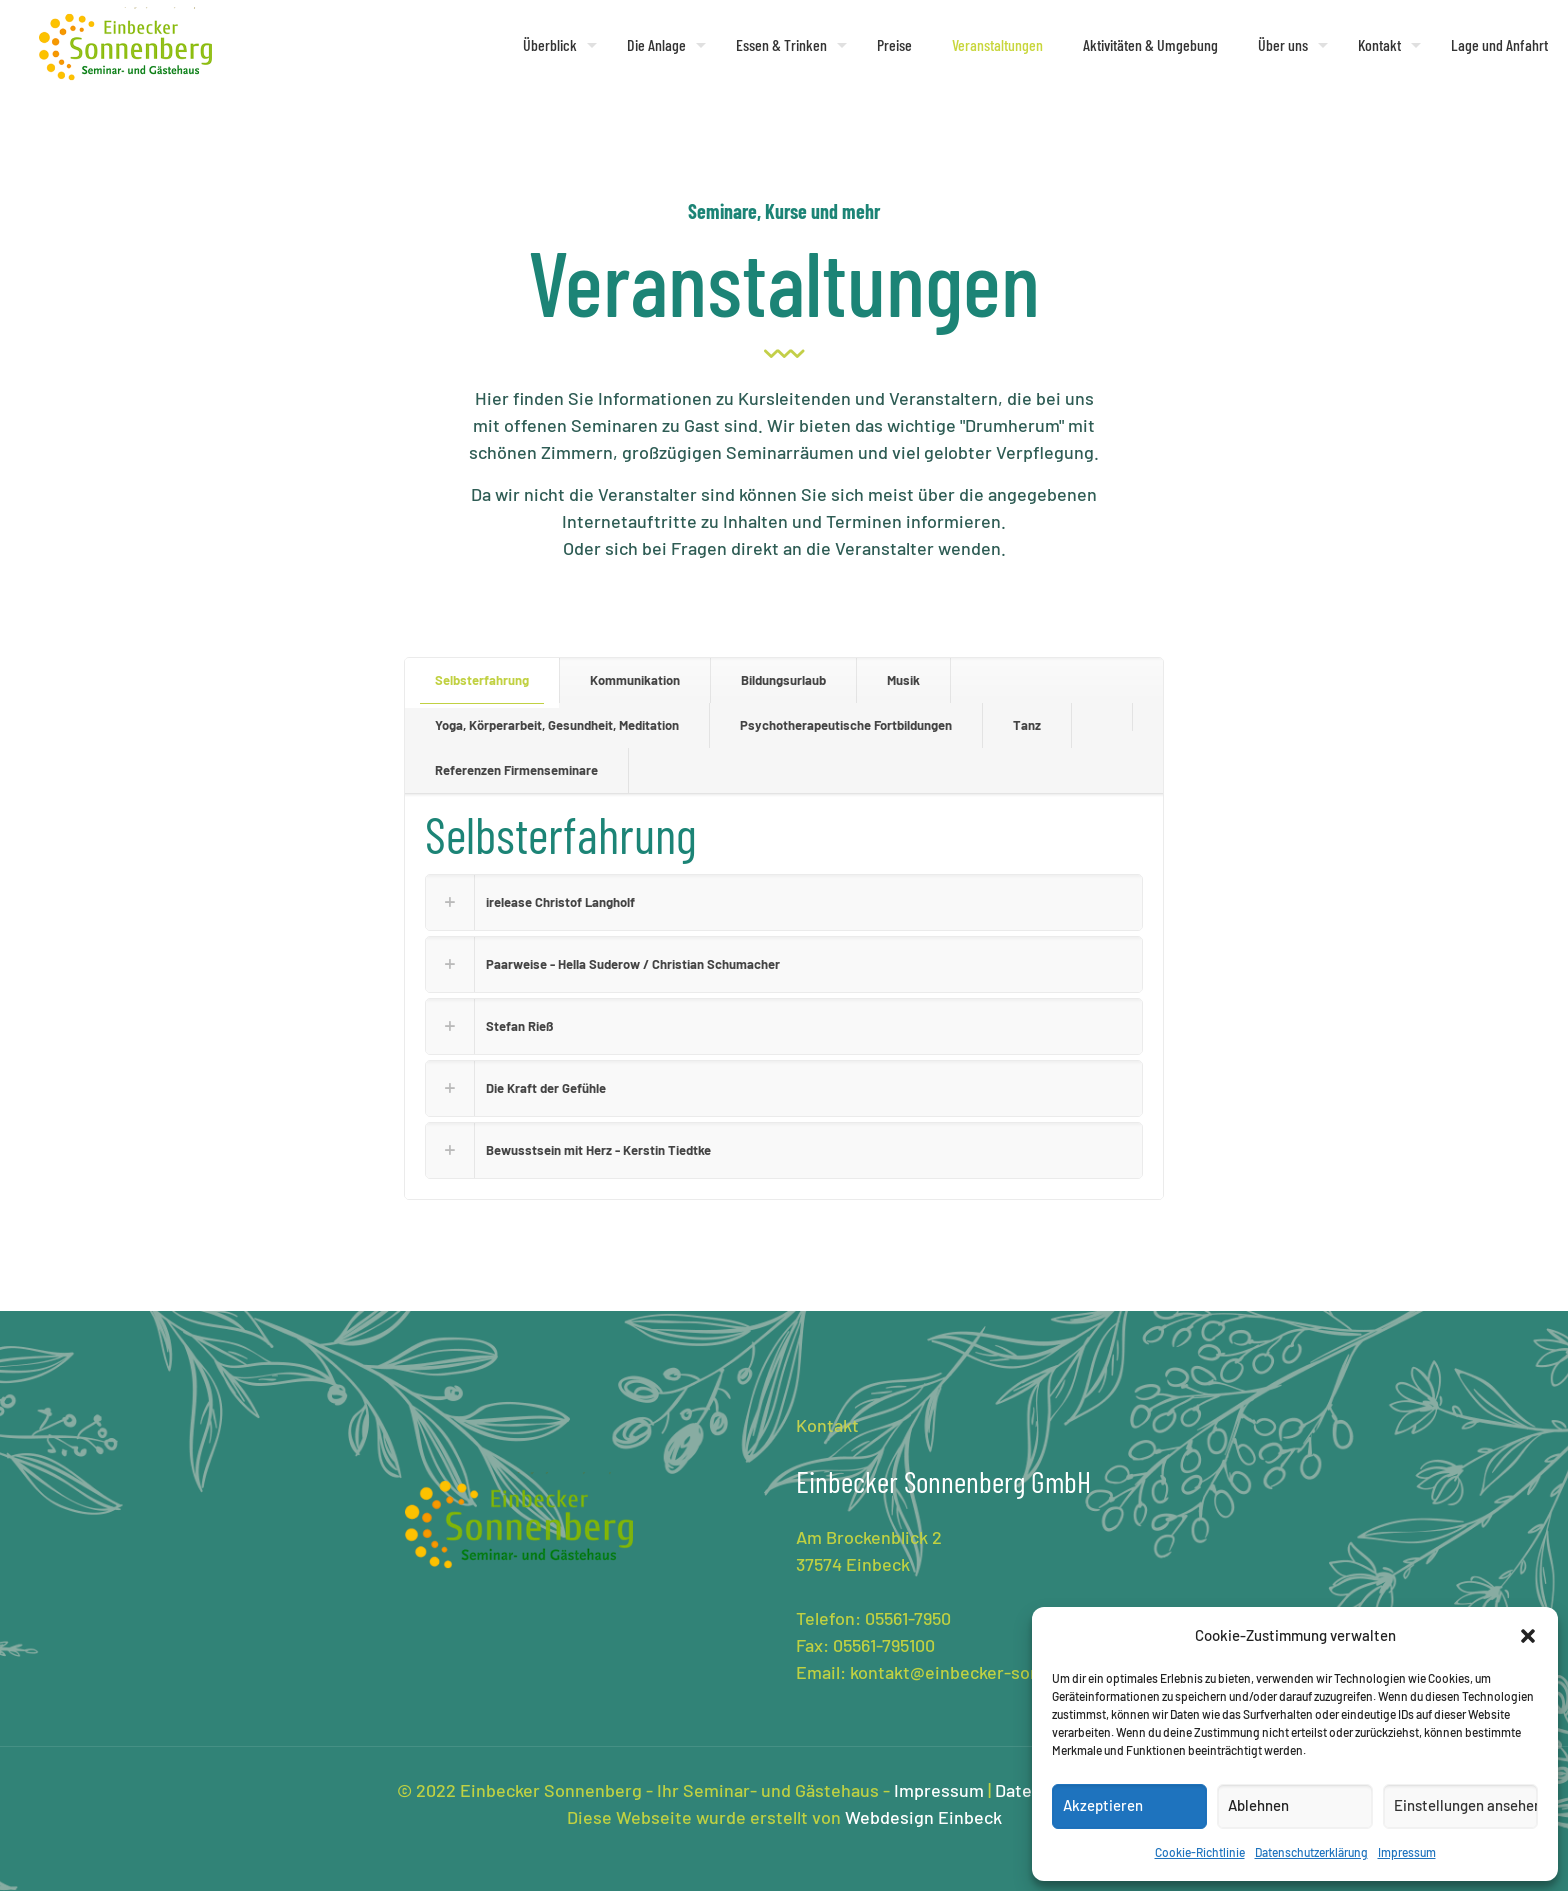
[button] (1528, 1636)
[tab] (482, 680)
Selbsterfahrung (482, 680)
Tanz (1027, 725)
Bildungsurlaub (783, 680)
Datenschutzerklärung (1311, 1852)
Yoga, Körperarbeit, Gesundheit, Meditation (557, 725)
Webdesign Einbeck (923, 1817)
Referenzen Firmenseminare (516, 770)
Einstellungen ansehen (1466, 1805)
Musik (903, 680)
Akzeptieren (1103, 1805)
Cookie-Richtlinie (1200, 1852)
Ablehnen (1258, 1805)
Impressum (1407, 1852)
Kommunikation (635, 680)
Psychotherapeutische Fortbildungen (846, 725)
